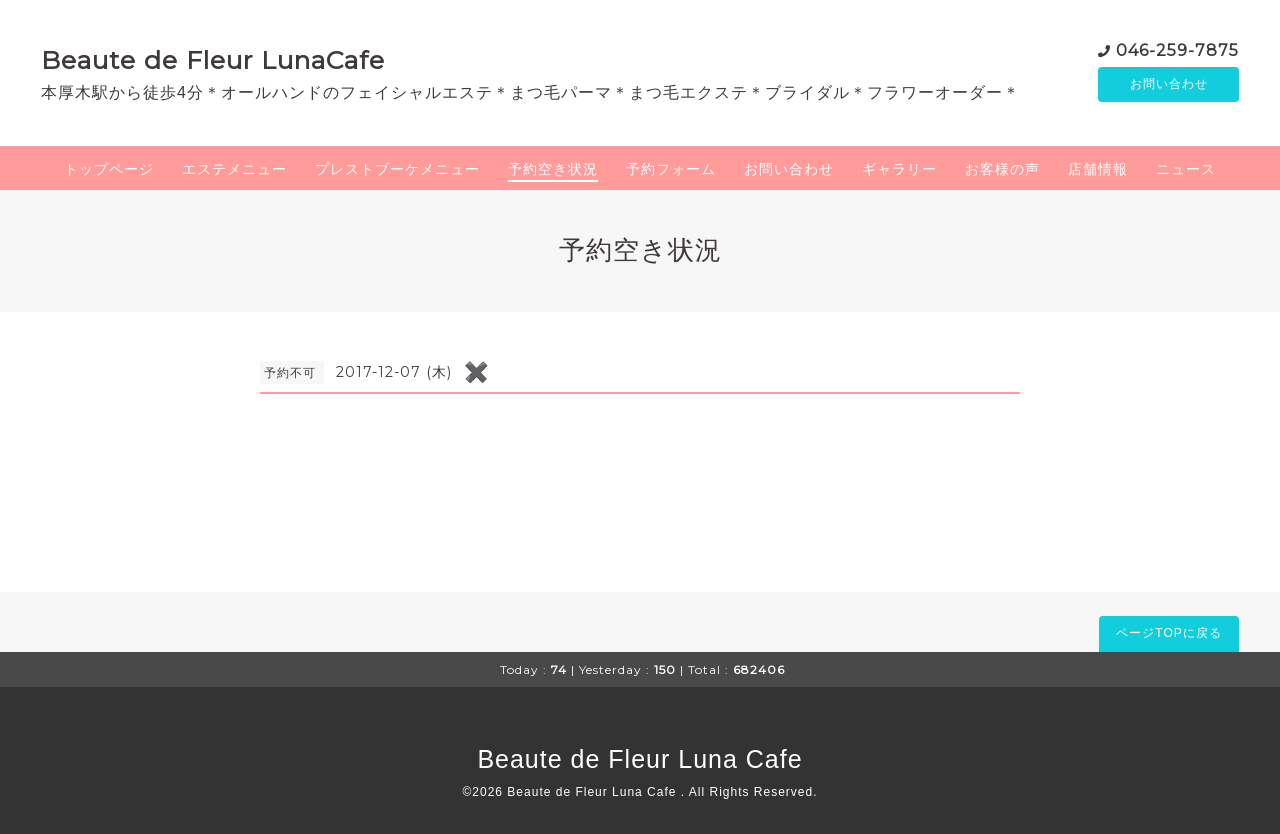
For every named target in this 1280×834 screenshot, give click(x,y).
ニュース (1186, 169)
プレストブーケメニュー (397, 169)
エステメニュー (234, 169)
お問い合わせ (1169, 85)
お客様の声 (1002, 169)
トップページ (109, 169)
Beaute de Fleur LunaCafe (213, 60)
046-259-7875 (1177, 49)
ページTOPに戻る (1168, 633)
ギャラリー (899, 169)
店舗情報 (1098, 169)
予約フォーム (671, 169)
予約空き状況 (553, 169)
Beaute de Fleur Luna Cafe (639, 759)
